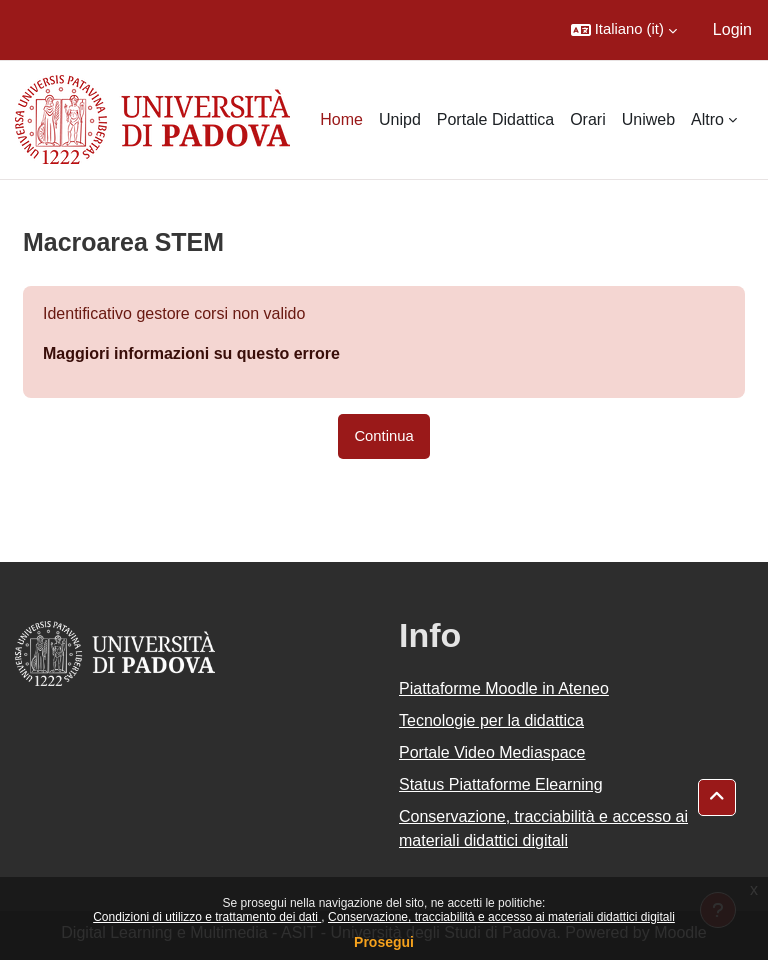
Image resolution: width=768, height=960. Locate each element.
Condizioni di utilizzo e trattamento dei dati (207, 917)
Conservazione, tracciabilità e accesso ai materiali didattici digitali (501, 917)
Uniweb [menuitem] (648, 119)
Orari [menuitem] (588, 119)
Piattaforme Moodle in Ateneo (504, 688)
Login (732, 29)
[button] (624, 30)
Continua (383, 436)
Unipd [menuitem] (400, 119)
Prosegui (384, 942)
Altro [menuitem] (707, 119)
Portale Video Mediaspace (492, 752)
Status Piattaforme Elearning (501, 784)
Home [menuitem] (341, 119)
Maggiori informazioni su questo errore (191, 353)
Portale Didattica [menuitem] (495, 119)
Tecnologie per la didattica (491, 720)
